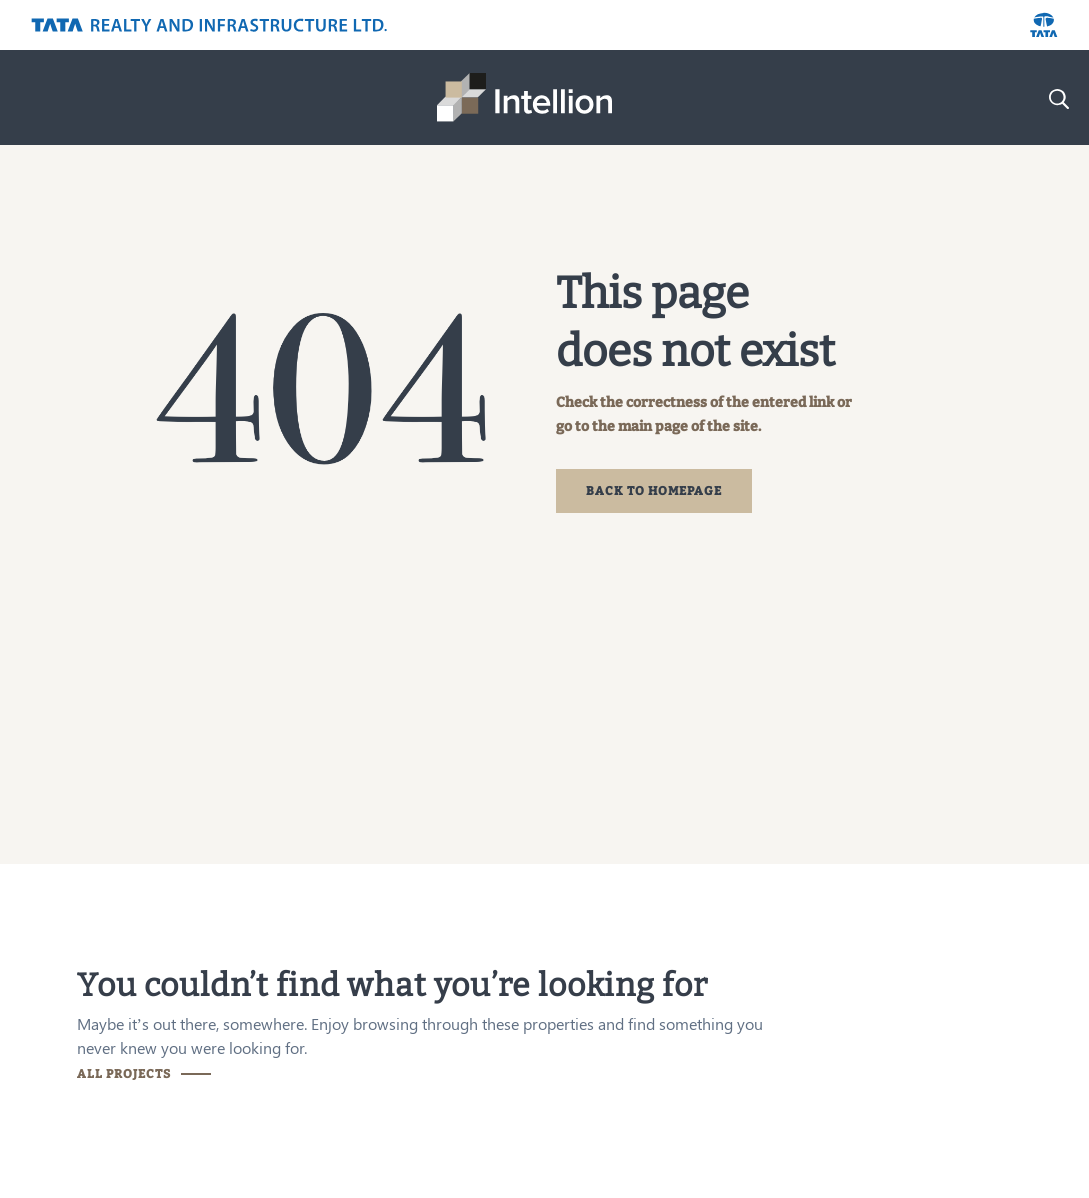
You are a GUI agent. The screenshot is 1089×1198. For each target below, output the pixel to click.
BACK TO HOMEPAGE (654, 491)
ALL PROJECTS (124, 1074)
